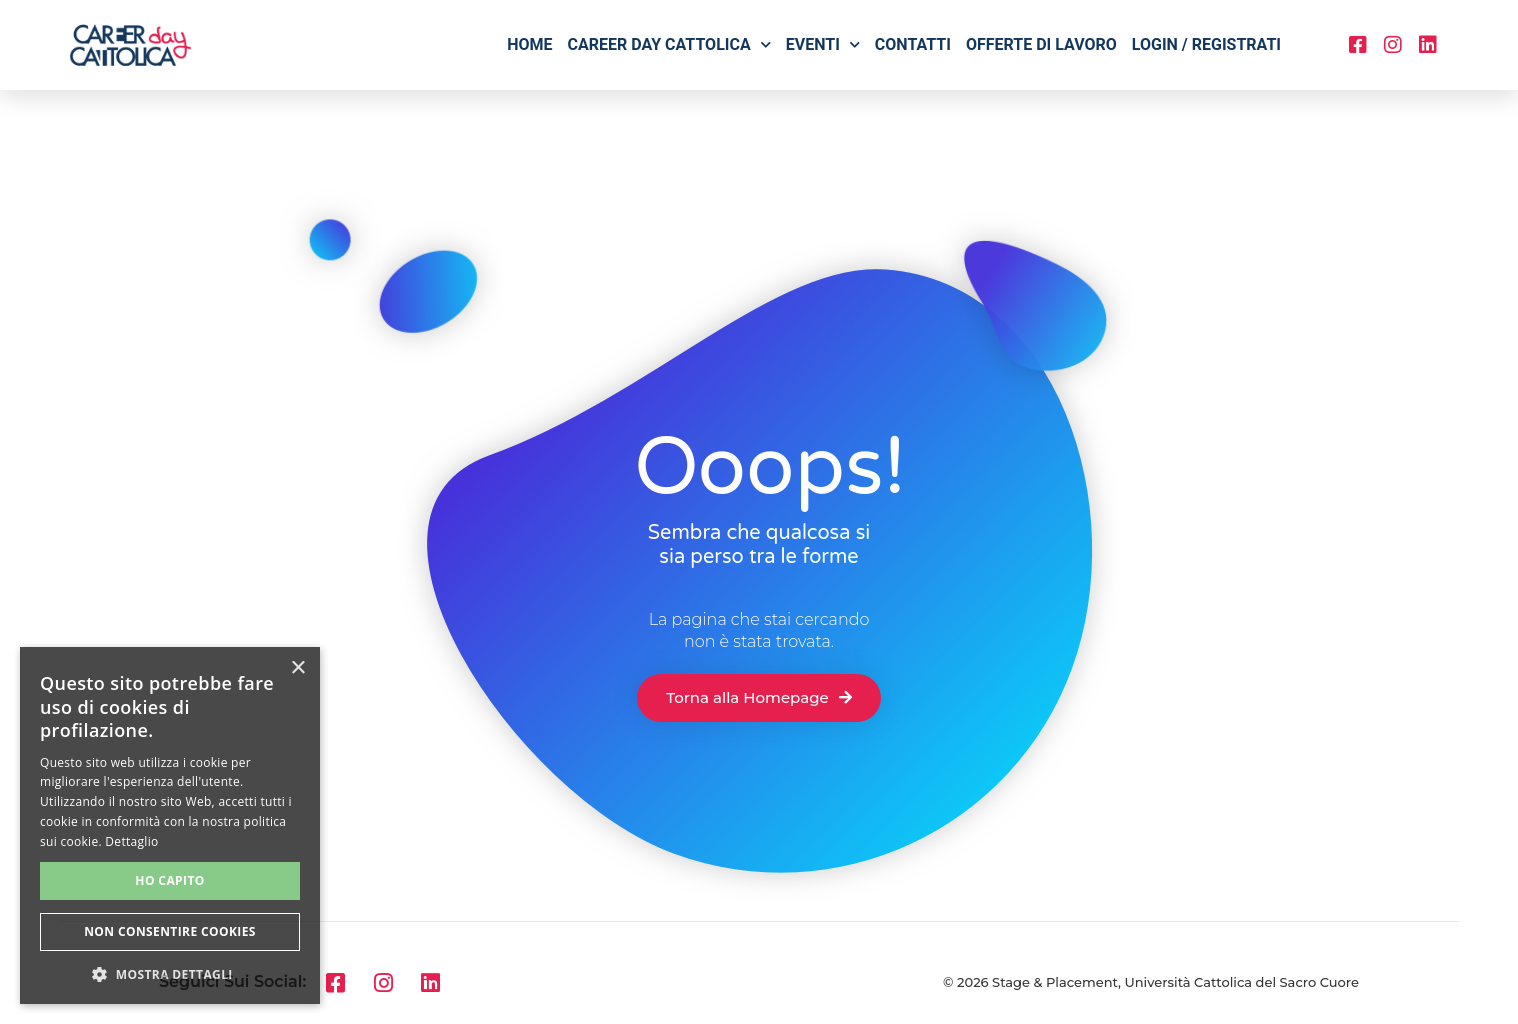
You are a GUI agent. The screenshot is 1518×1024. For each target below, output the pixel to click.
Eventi (823, 44)
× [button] (297, 668)
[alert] (170, 825)
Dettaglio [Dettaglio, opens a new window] (131, 841)
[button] (170, 974)
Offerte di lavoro (1041, 44)
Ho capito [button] (169, 880)
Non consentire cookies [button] (170, 931)
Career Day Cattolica (669, 44)
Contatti (913, 44)
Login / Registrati (1206, 44)
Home (529, 44)
